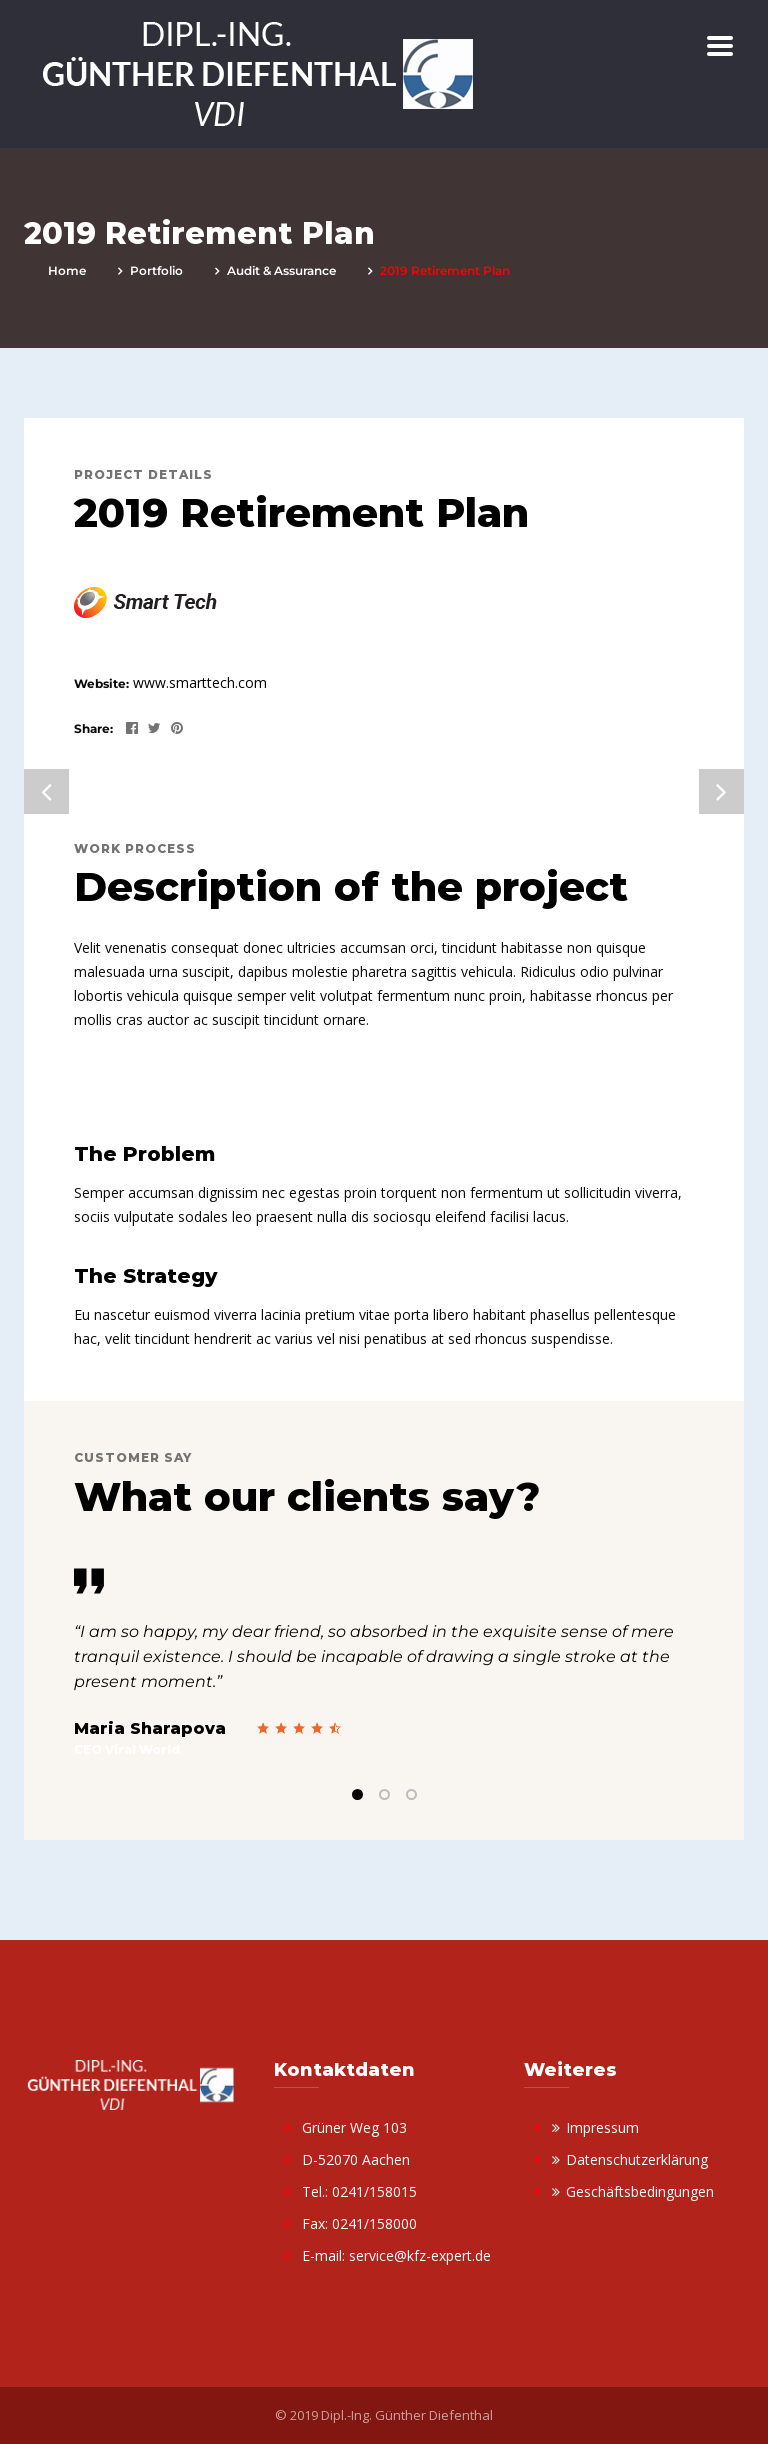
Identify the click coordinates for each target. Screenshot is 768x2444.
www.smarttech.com (200, 682)
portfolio (156, 270)
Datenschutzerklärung (637, 2159)
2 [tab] (384, 1794)
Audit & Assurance (281, 270)
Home (67, 270)
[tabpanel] (384, 1663)
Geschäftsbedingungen (640, 2191)
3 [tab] (411, 1794)
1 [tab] (357, 1794)
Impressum (602, 2127)
